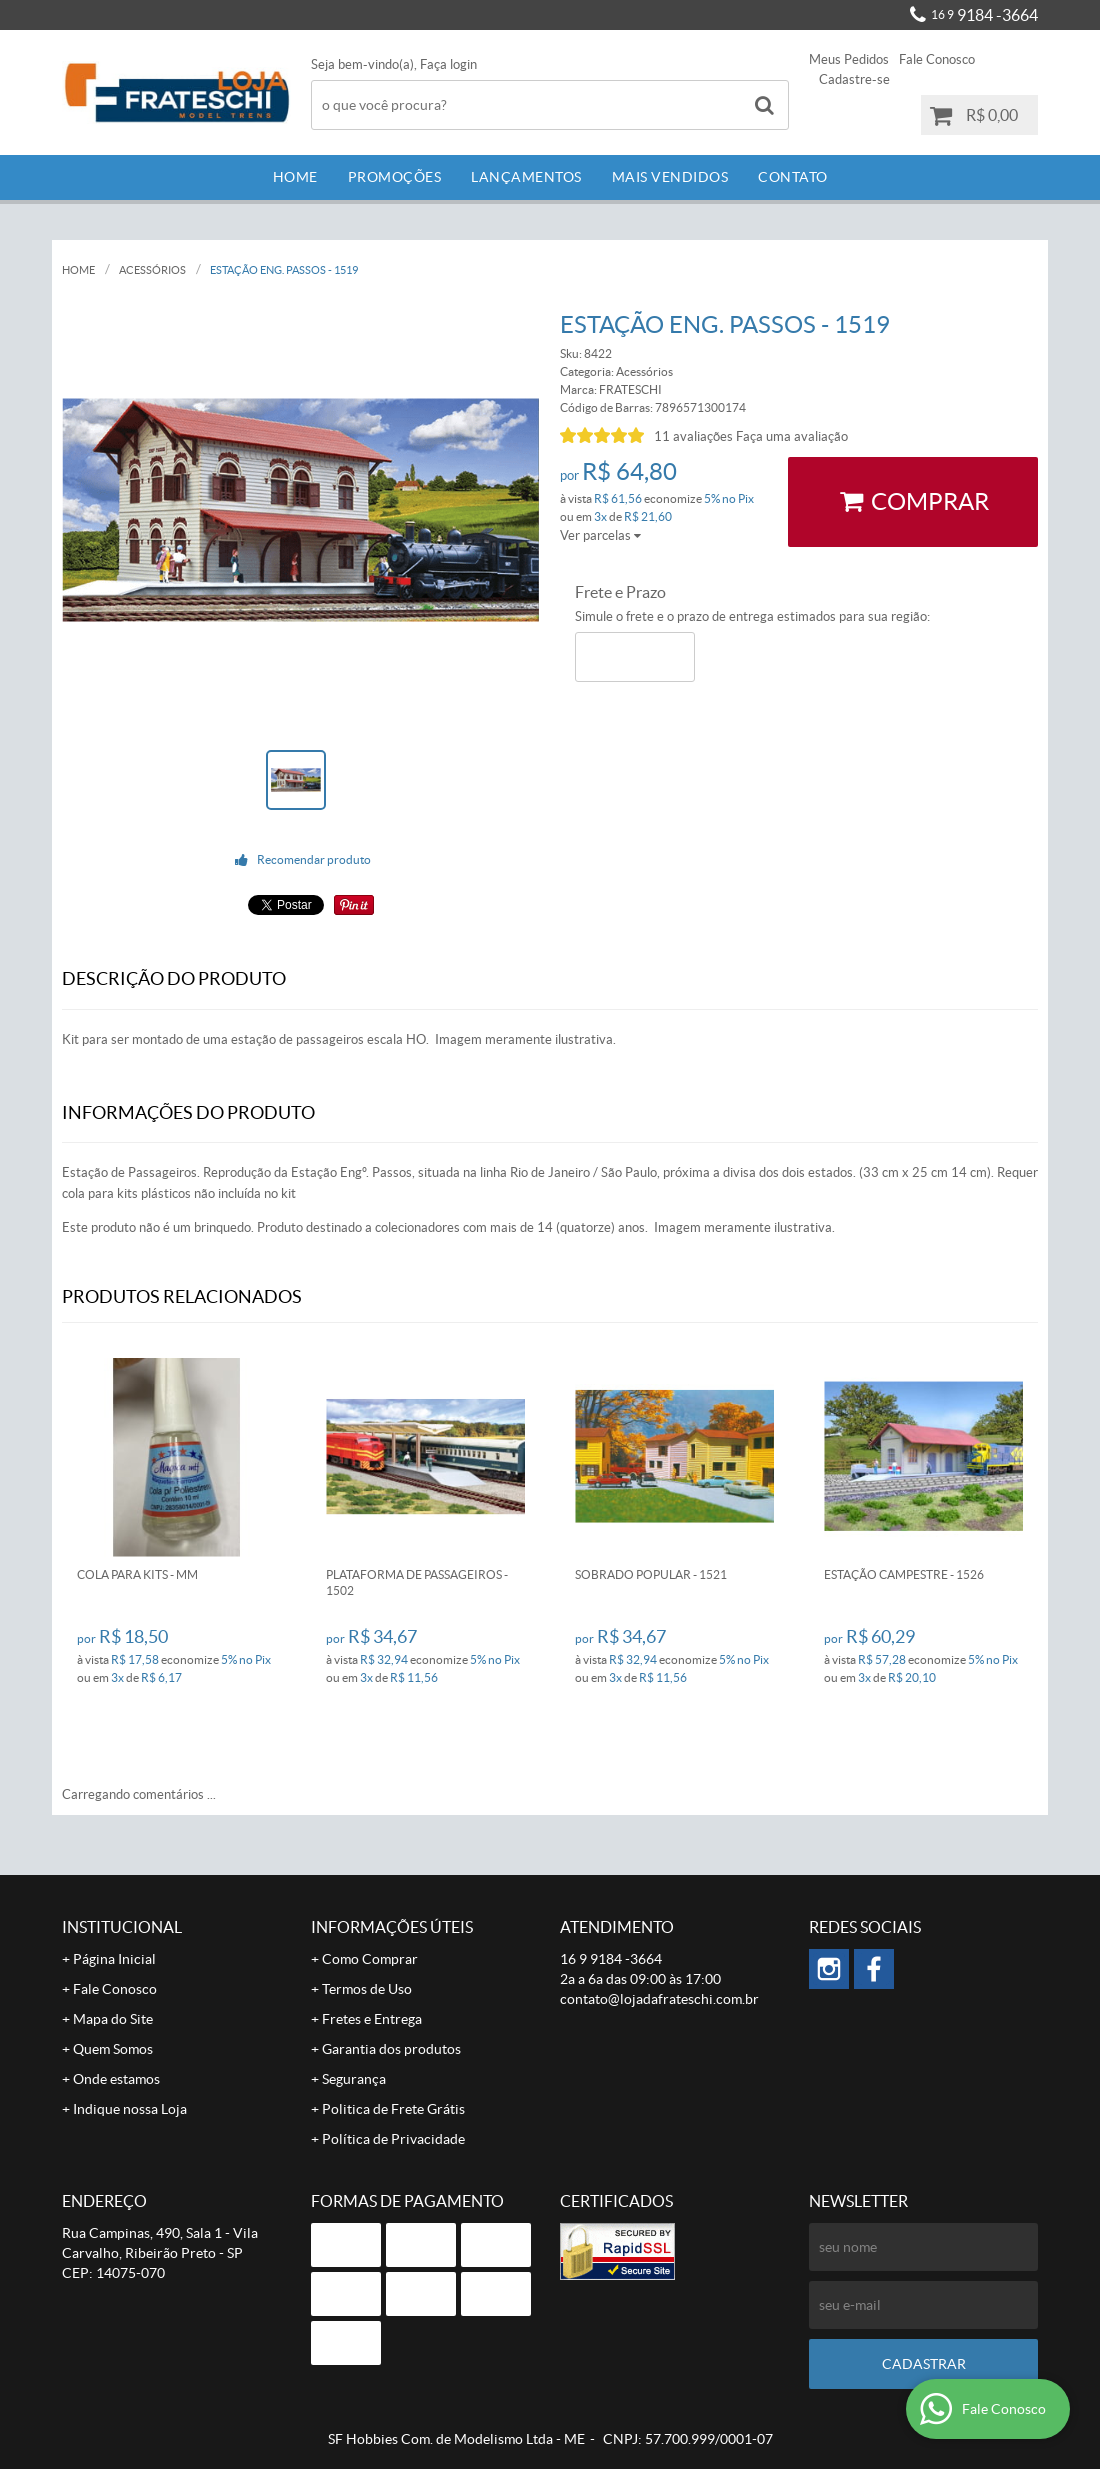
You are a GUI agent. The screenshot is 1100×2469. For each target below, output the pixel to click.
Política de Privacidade (393, 2139)
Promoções (395, 177)
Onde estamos (116, 2079)
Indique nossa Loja (130, 2109)
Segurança (354, 2079)
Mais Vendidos (670, 177)
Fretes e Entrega (372, 2019)
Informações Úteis (392, 1927)
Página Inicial (114, 1959)
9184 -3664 (984, 15)
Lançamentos (526, 177)
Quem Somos (113, 2049)
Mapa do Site (113, 2019)
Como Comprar (370, 1959)
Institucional (122, 1927)
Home (295, 177)
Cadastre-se (854, 79)
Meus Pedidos (849, 59)
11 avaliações (693, 436)
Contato (793, 177)
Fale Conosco (937, 59)
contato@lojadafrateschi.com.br (659, 1999)
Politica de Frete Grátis (393, 2109)
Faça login (448, 64)
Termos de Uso (367, 1989)
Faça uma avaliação (792, 436)
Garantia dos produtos (391, 2049)
